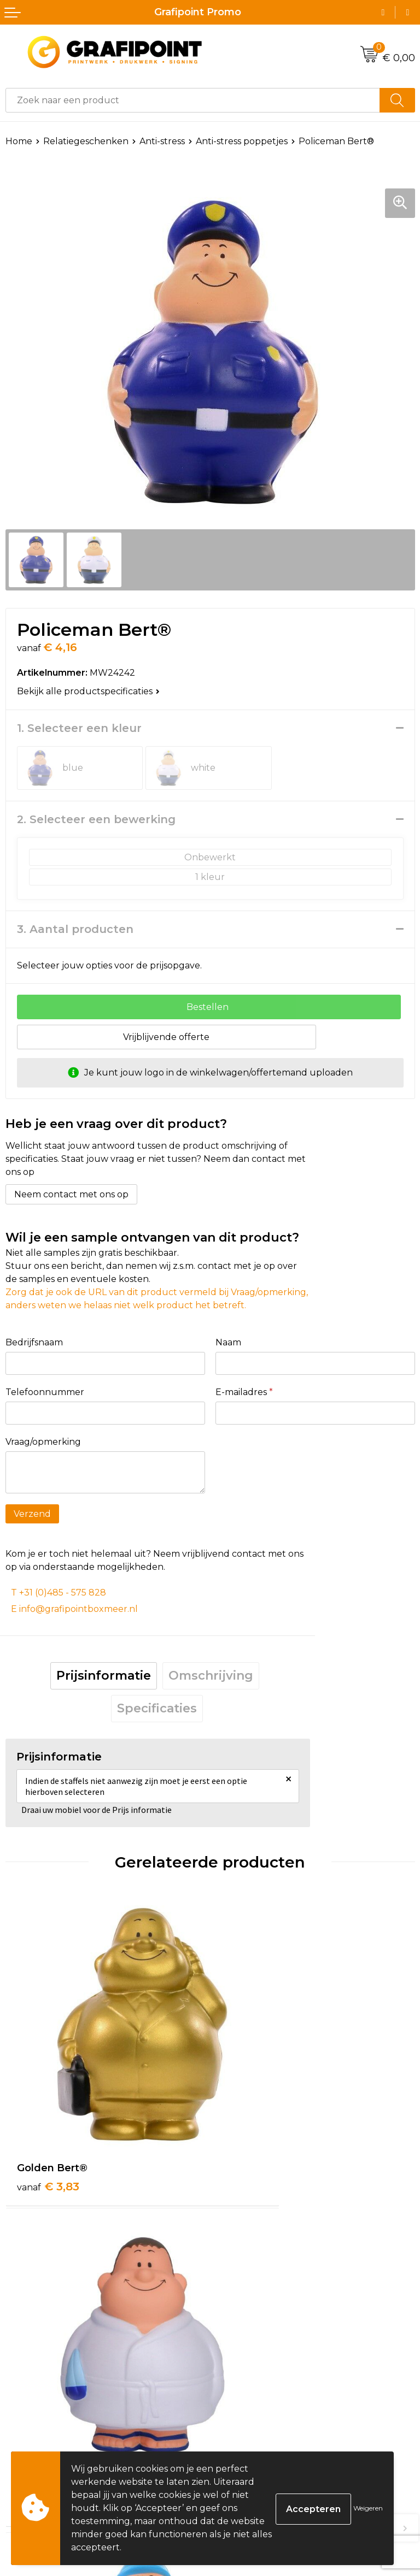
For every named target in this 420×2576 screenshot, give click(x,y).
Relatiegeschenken (86, 141)
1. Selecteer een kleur (79, 728)
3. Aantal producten (75, 929)
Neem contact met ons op (71, 1194)
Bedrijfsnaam (34, 1342)
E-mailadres (244, 1392)
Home (18, 141)
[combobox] (192, 100)
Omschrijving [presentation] (210, 1675)
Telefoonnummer (44, 1392)
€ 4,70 (49, 2371)
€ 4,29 (253, 2116)
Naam (228, 1342)
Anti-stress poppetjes (242, 141)
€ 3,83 (48, 2116)
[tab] (103, 1675)
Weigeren (368, 2508)
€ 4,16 (252, 2371)
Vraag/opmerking (43, 1442)
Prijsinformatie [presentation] (103, 1675)
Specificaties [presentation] (157, 1708)
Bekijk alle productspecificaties (88, 691)
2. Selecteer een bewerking (96, 819)
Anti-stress (162, 141)
